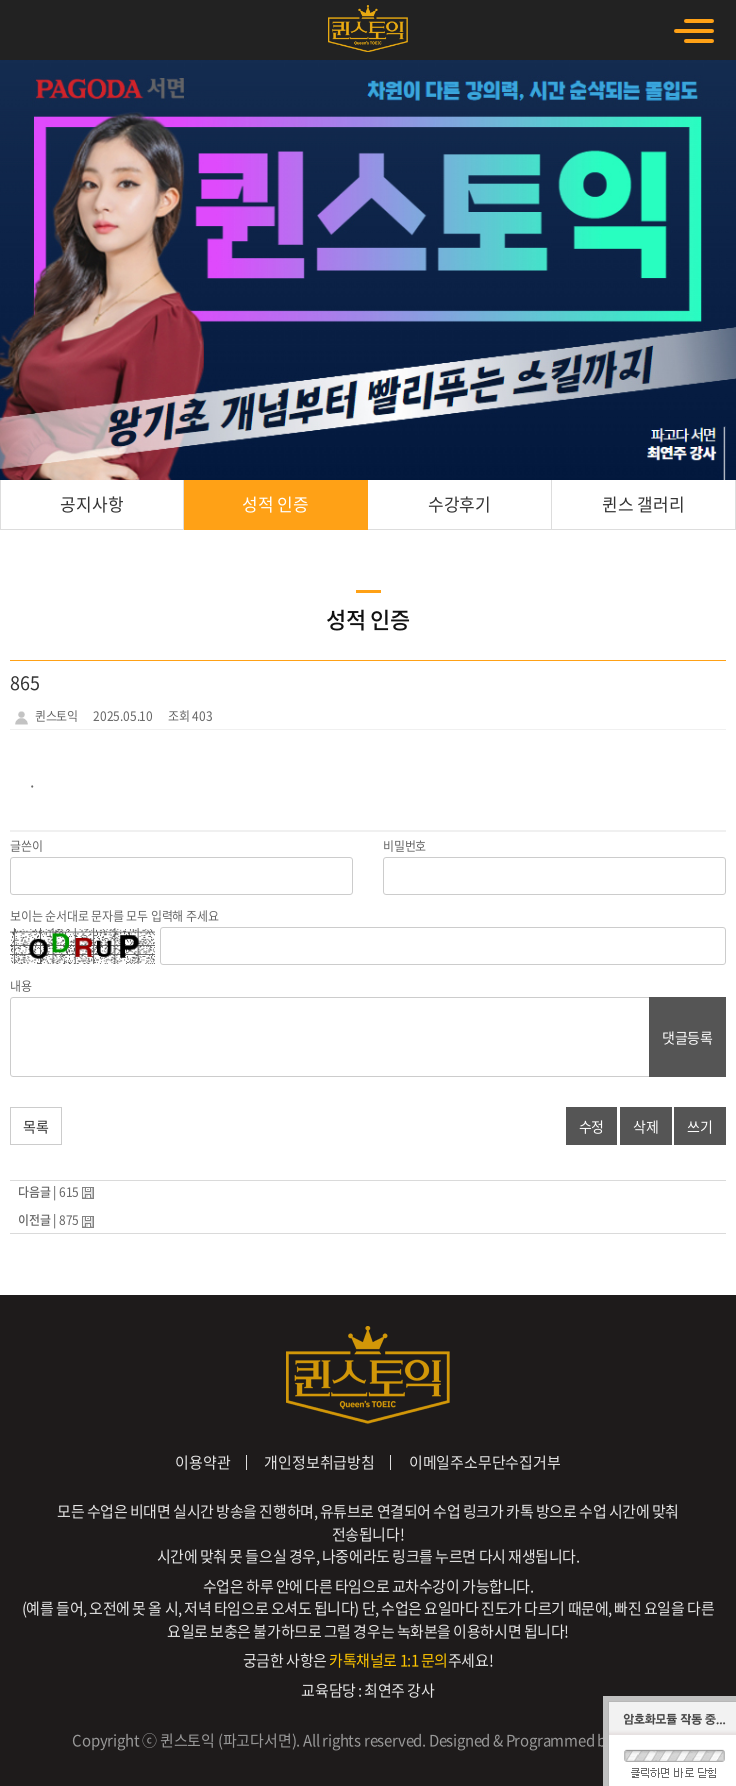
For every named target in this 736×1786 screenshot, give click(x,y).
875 (69, 1220)
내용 (21, 986)
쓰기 (700, 1126)
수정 (592, 1126)
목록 (36, 1126)
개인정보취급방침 (319, 1462)
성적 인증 (275, 503)
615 (69, 1192)
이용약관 (202, 1462)
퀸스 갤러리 (643, 503)
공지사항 (91, 503)
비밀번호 (404, 846)
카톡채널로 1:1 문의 (388, 1660)
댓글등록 (687, 1037)
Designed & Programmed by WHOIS (546, 1740)
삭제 (646, 1126)
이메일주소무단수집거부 (485, 1462)
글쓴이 (26, 846)
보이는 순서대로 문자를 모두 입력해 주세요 (114, 916)
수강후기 (459, 503)
